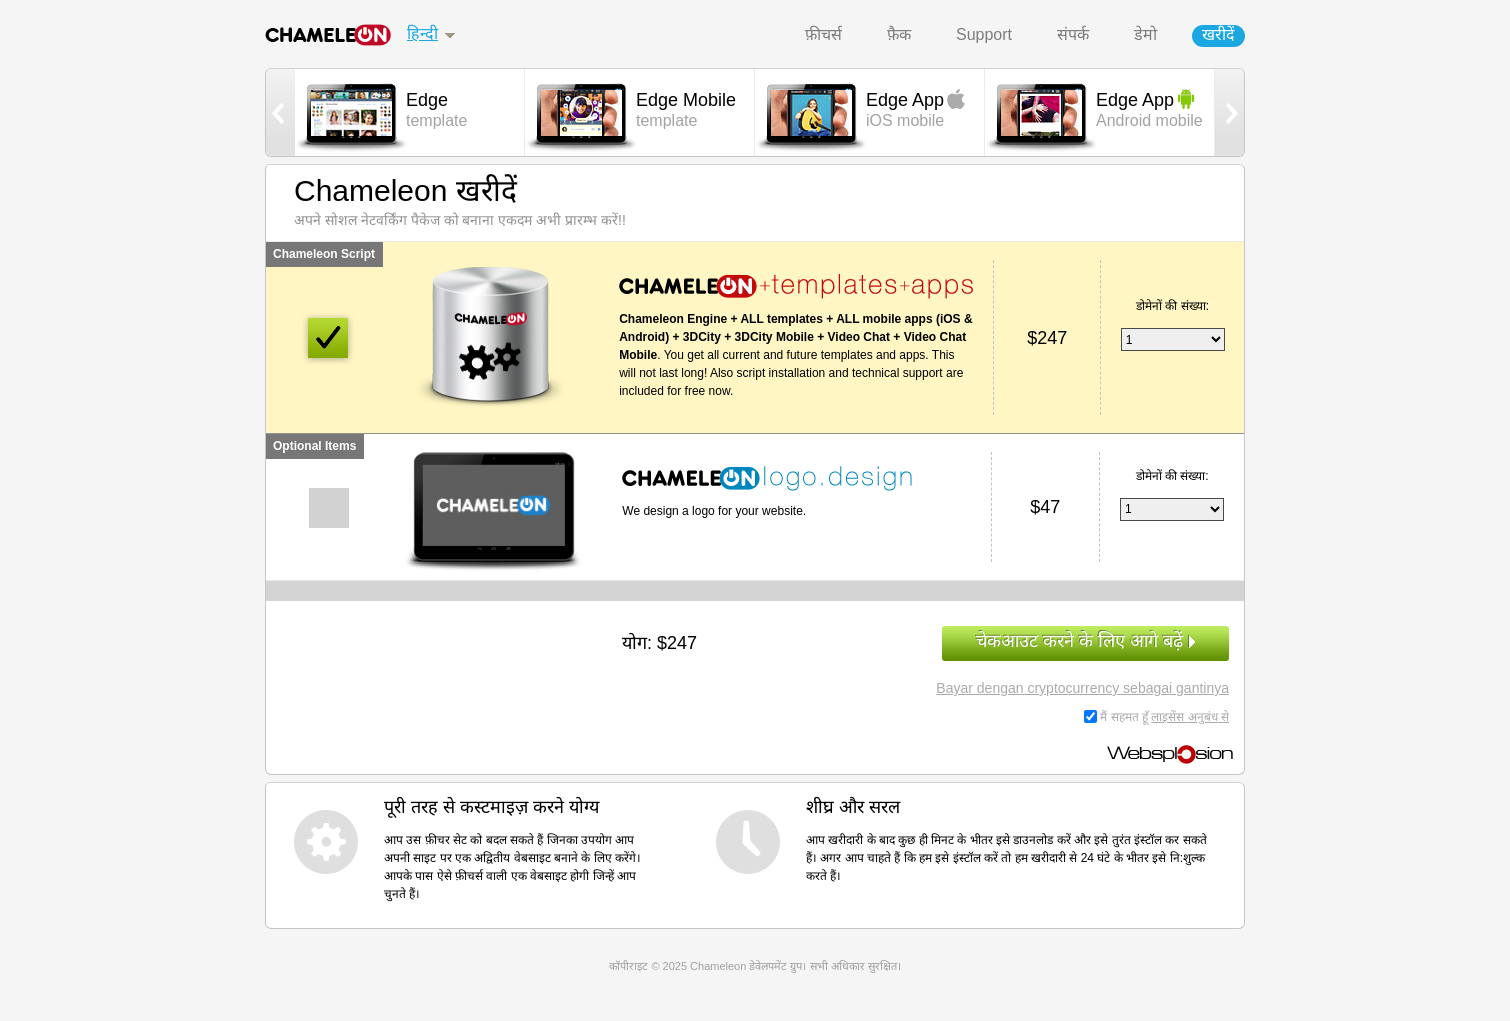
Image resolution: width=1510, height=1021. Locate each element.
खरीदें (1218, 34)
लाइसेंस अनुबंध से (1190, 717)
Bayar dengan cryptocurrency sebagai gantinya (1082, 688)
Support (984, 34)
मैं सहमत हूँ (1164, 717)
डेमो (1145, 34)
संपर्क (1073, 34)
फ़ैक (899, 34)
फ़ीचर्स (823, 34)
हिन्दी (422, 33)
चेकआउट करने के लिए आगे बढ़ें (1085, 641)
